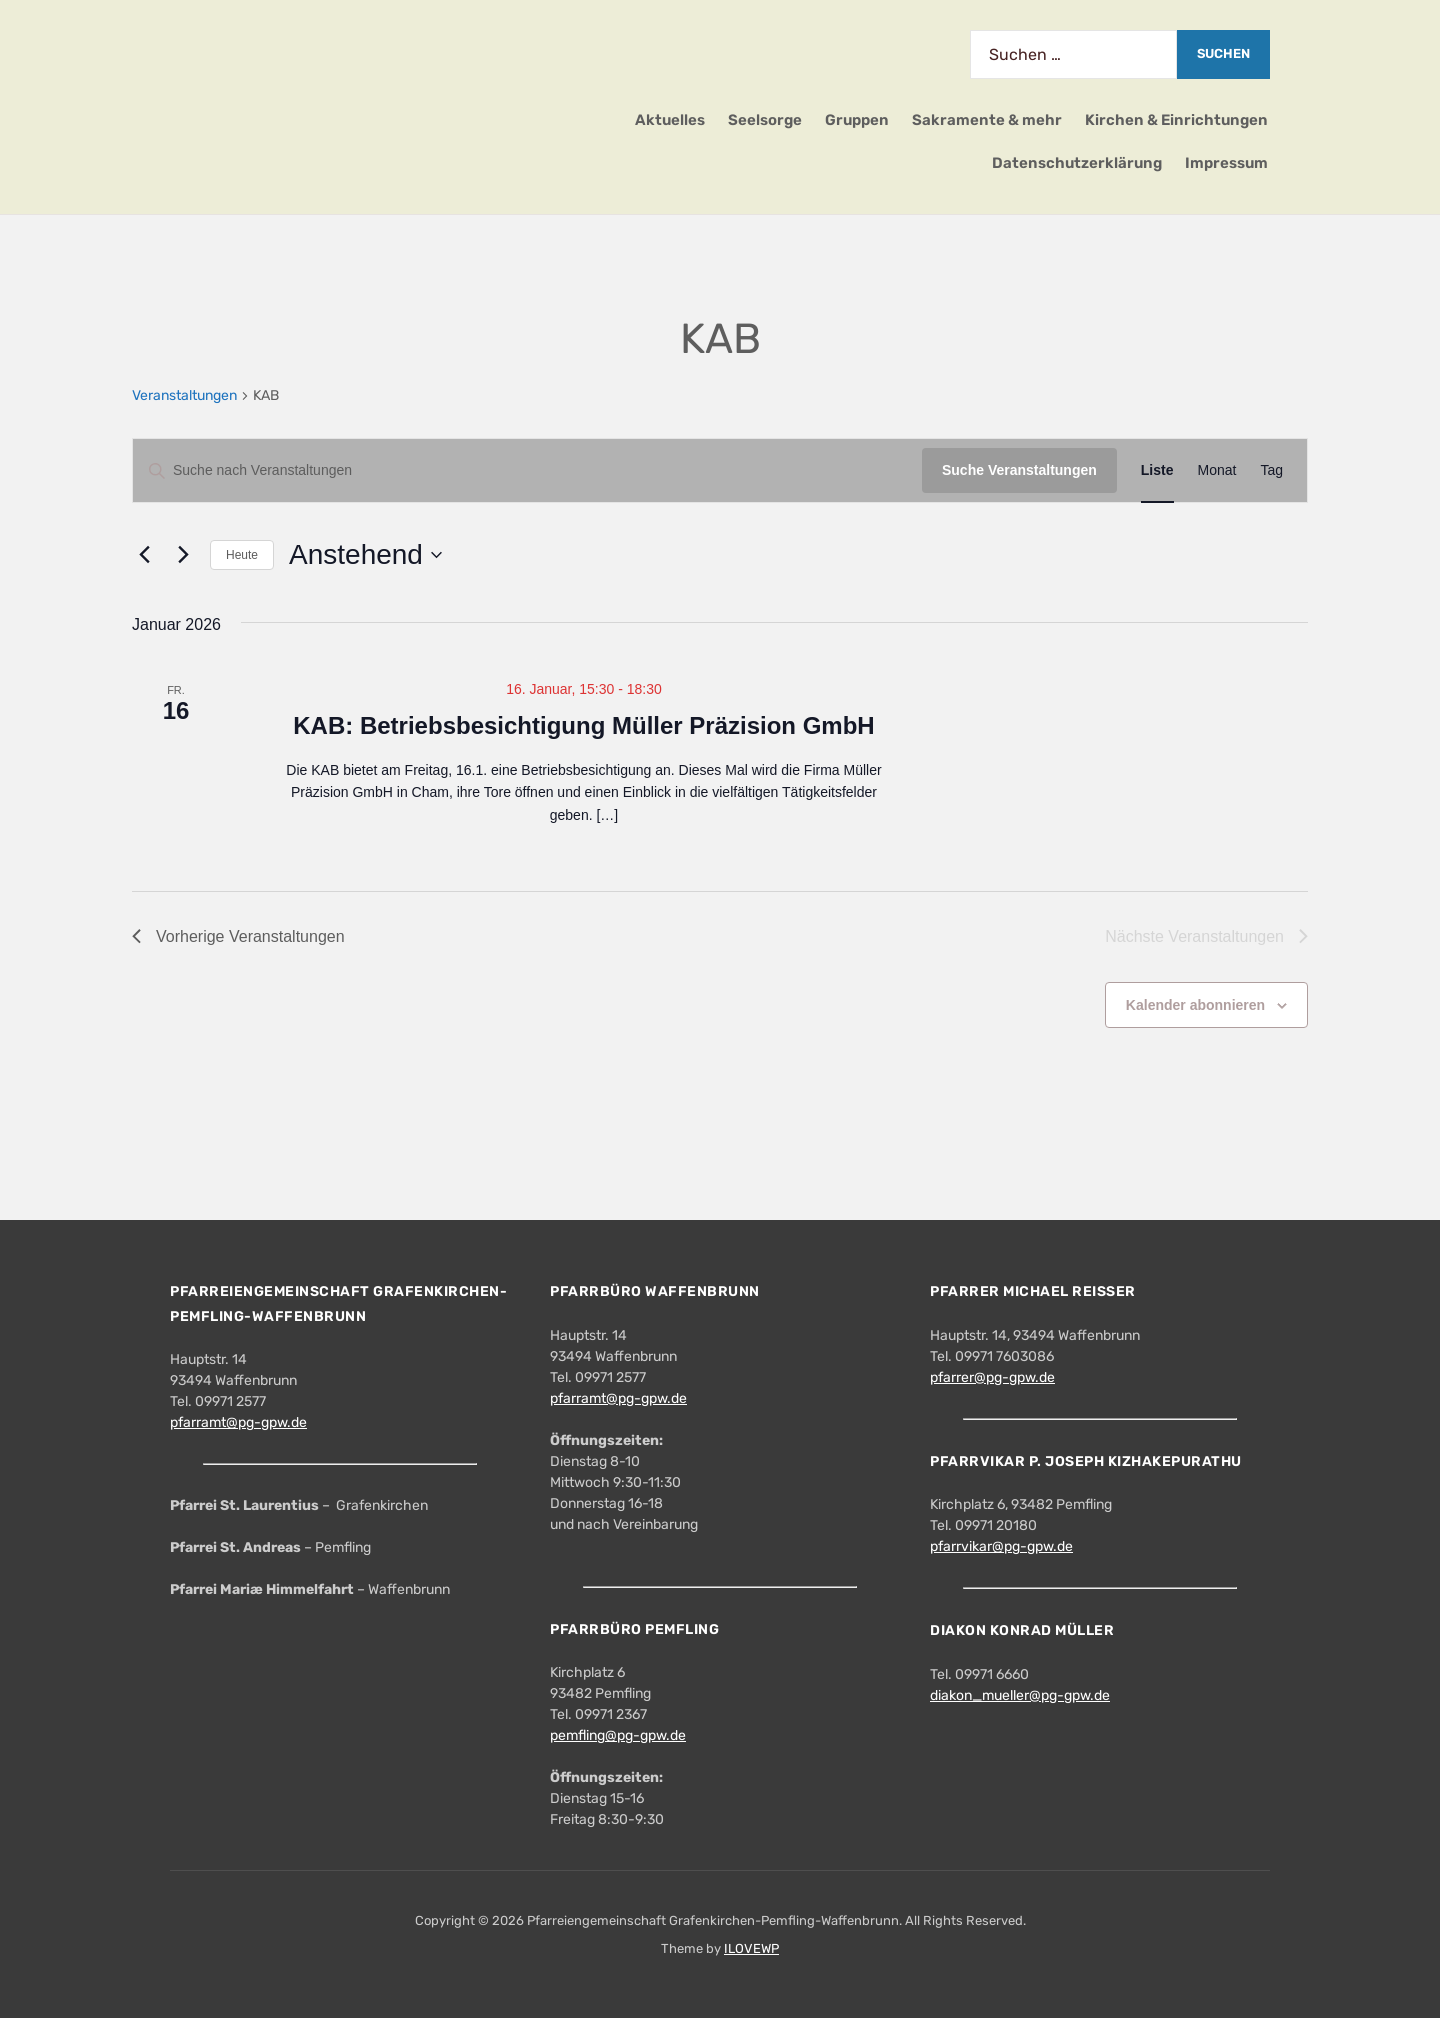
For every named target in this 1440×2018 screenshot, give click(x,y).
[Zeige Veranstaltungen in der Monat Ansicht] (1217, 470)
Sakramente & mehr (987, 120)
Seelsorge (765, 120)
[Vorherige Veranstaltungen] (144, 555)
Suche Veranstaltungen (1019, 470)
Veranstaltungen (184, 395)
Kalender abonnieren (1195, 1005)
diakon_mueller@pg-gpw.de (1020, 1695)
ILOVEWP (751, 1948)
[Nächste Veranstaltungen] (183, 555)
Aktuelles (670, 120)
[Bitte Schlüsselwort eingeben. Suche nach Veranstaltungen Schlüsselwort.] (527, 470)
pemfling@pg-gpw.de (618, 1735)
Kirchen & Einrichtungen (1176, 120)
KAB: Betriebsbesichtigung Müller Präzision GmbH (583, 725)
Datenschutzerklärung (1077, 163)
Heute (242, 555)
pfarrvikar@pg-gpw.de (1001, 1546)
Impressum (1226, 163)
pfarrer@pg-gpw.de (992, 1377)
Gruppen (857, 120)
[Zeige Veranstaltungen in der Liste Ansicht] (1157, 470)
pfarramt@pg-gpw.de (238, 1422)
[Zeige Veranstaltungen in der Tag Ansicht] (1271, 470)
